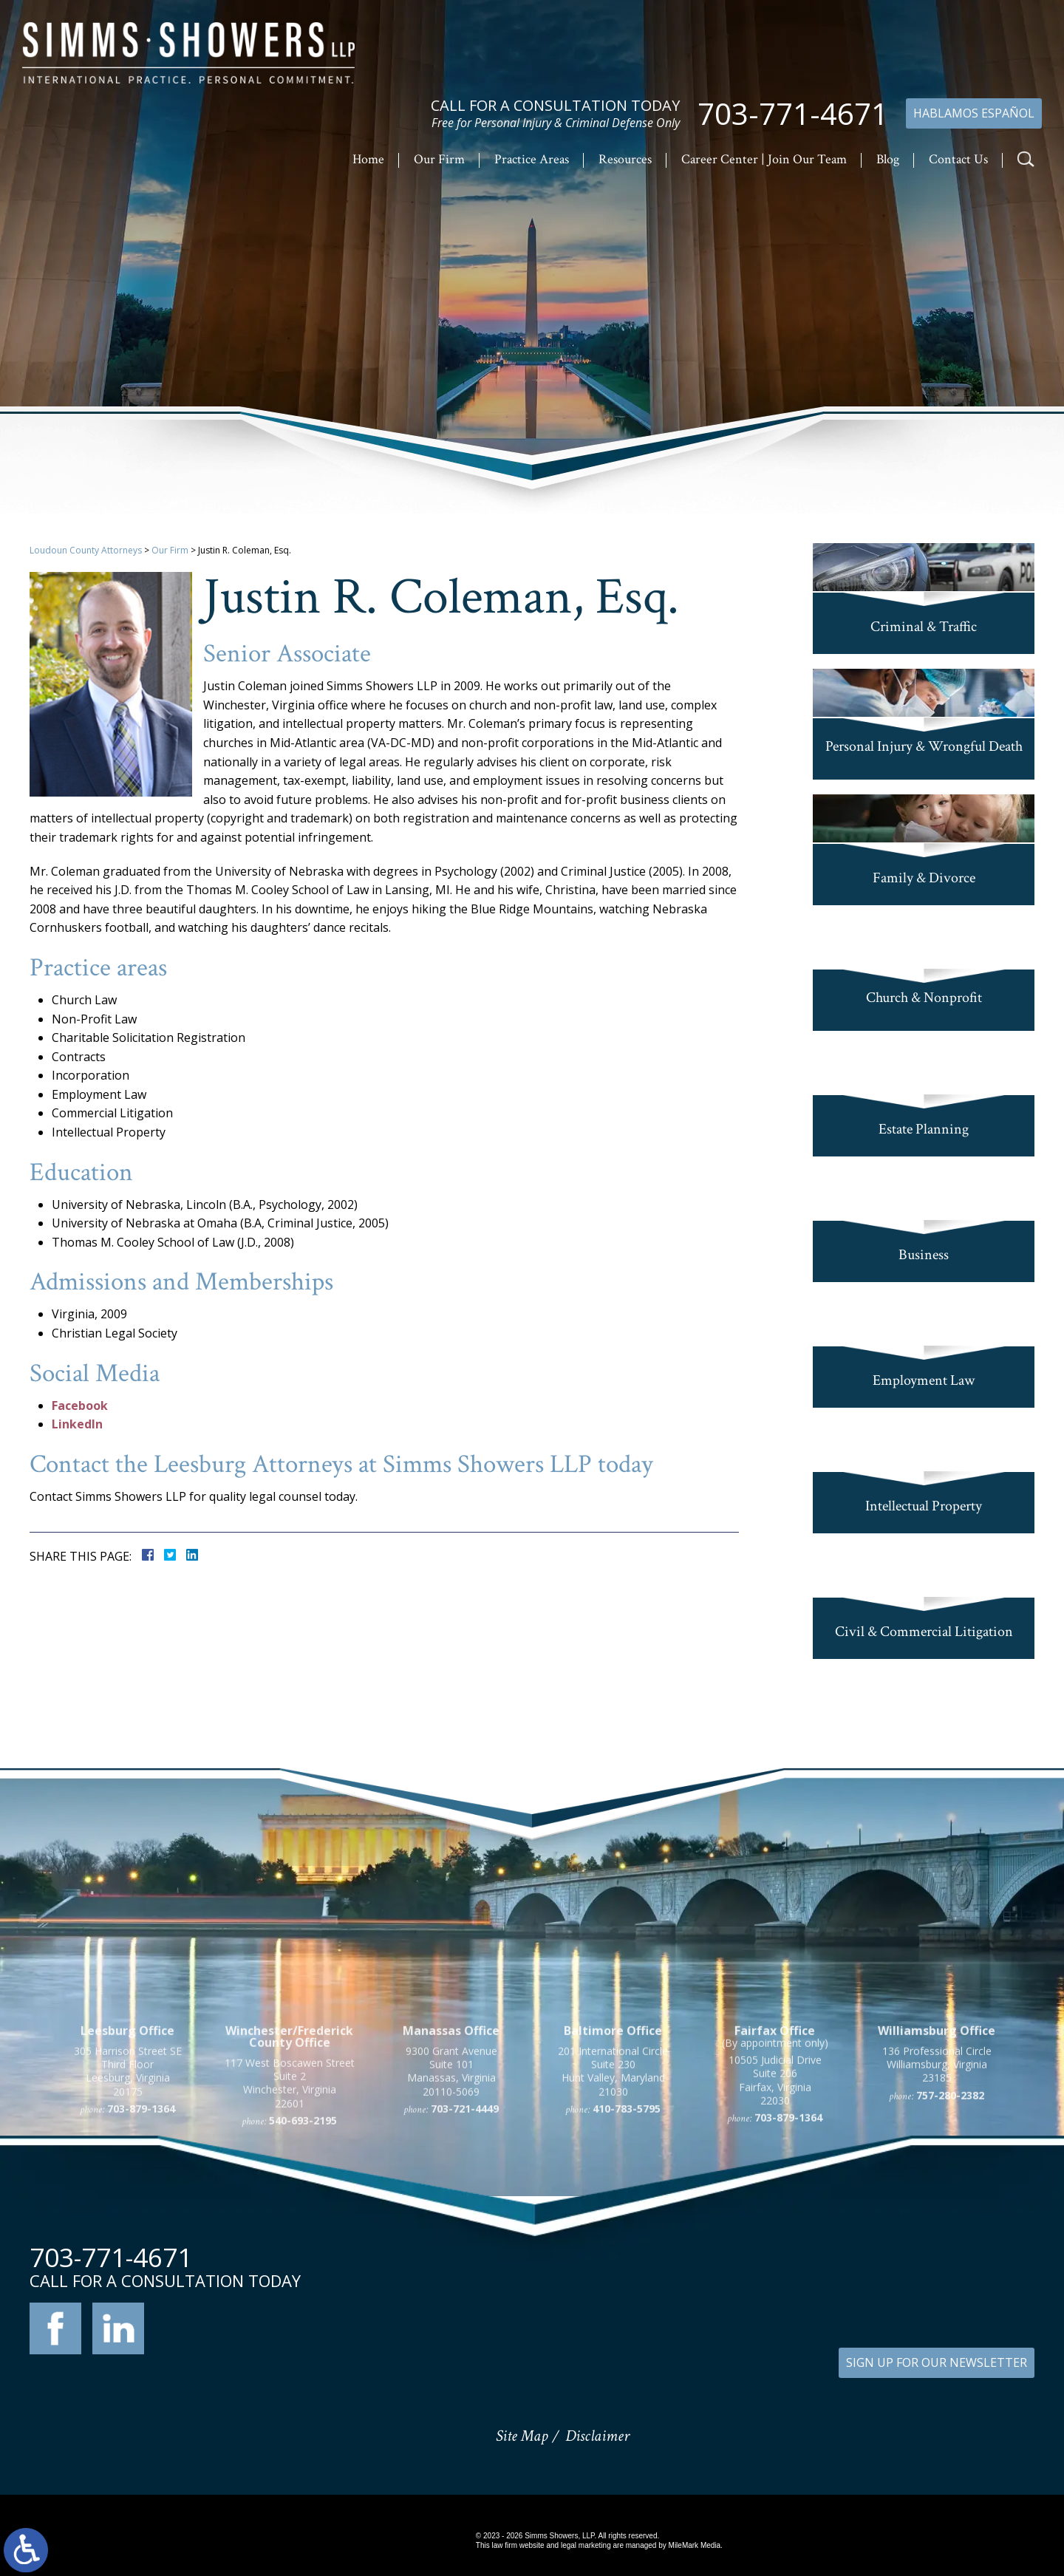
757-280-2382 (950, 2246)
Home (368, 159)
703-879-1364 (141, 2260)
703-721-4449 (465, 2260)
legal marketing (586, 2545)
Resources (625, 159)
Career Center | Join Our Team (764, 159)
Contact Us (958, 159)
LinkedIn (77, 1424)
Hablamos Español (973, 113)
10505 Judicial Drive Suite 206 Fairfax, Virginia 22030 (775, 2231)
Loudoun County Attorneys (86, 550)
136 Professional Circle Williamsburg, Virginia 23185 (937, 2215)
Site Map (522, 2436)
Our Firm (439, 159)
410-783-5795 (627, 2260)
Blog (887, 159)
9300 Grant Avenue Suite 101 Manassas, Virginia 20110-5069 (451, 2222)
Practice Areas (531, 159)
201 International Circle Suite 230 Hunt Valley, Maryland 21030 (613, 2222)
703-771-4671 (793, 114)
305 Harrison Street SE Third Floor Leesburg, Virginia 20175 (128, 2222)
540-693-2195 (303, 2272)
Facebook (80, 1405)
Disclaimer (597, 2436)
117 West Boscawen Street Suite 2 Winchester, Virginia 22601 (290, 2234)
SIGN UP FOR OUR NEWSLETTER (936, 2362)
